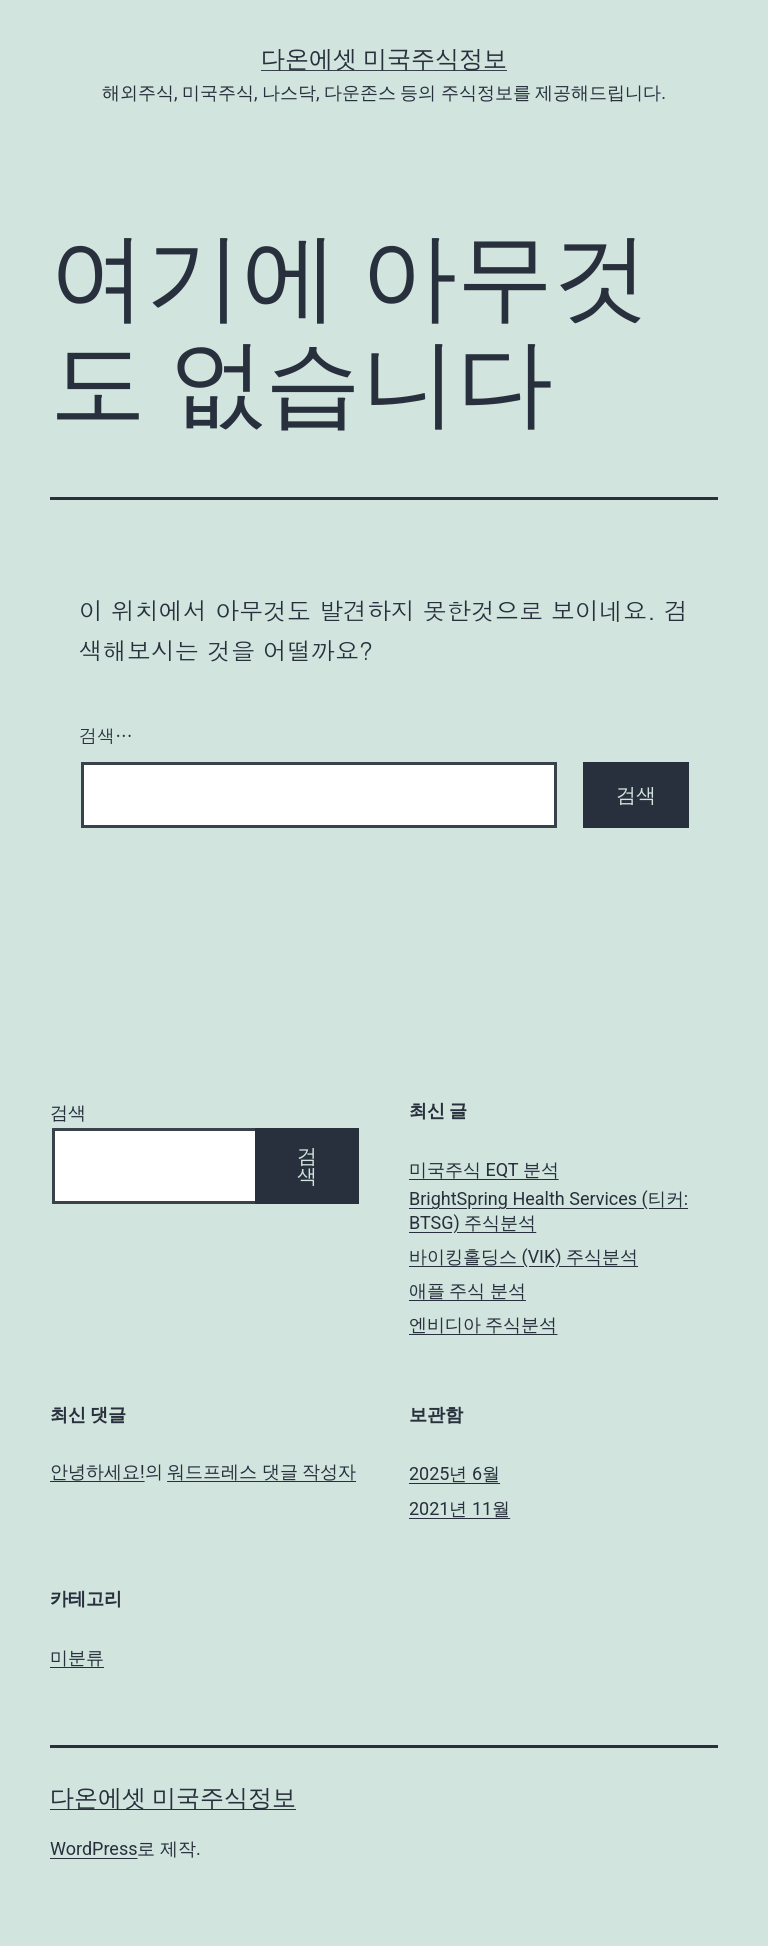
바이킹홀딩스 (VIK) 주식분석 (523, 1256)
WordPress (93, 1848)
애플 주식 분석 (467, 1290)
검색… (106, 735)
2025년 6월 (454, 1473)
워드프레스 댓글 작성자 (261, 1471)
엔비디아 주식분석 (483, 1324)
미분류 (77, 1657)
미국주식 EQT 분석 (484, 1169)
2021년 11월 (459, 1508)
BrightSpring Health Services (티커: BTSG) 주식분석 (548, 1210)
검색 (68, 1112)
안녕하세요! (97, 1471)
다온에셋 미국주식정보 (384, 59)
